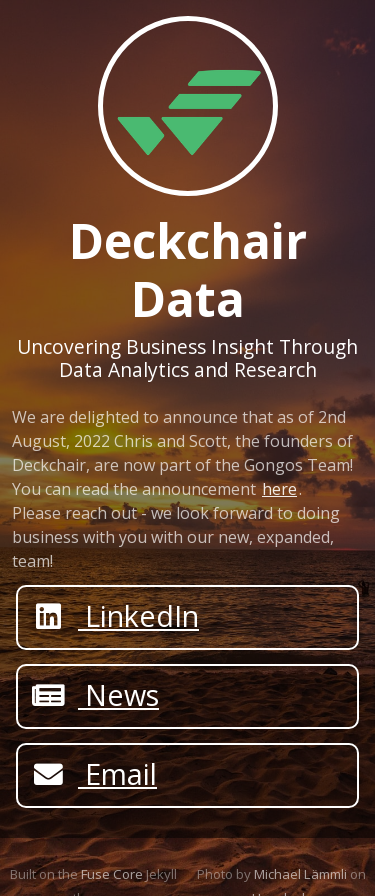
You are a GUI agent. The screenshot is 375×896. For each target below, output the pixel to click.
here (279, 489)
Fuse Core (112, 874)
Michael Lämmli (300, 874)
